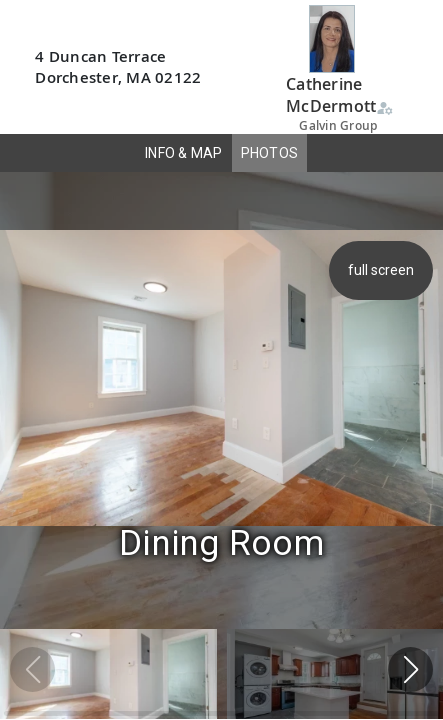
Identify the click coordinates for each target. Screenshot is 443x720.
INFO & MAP (184, 153)
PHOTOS (270, 153)
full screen (383, 270)
